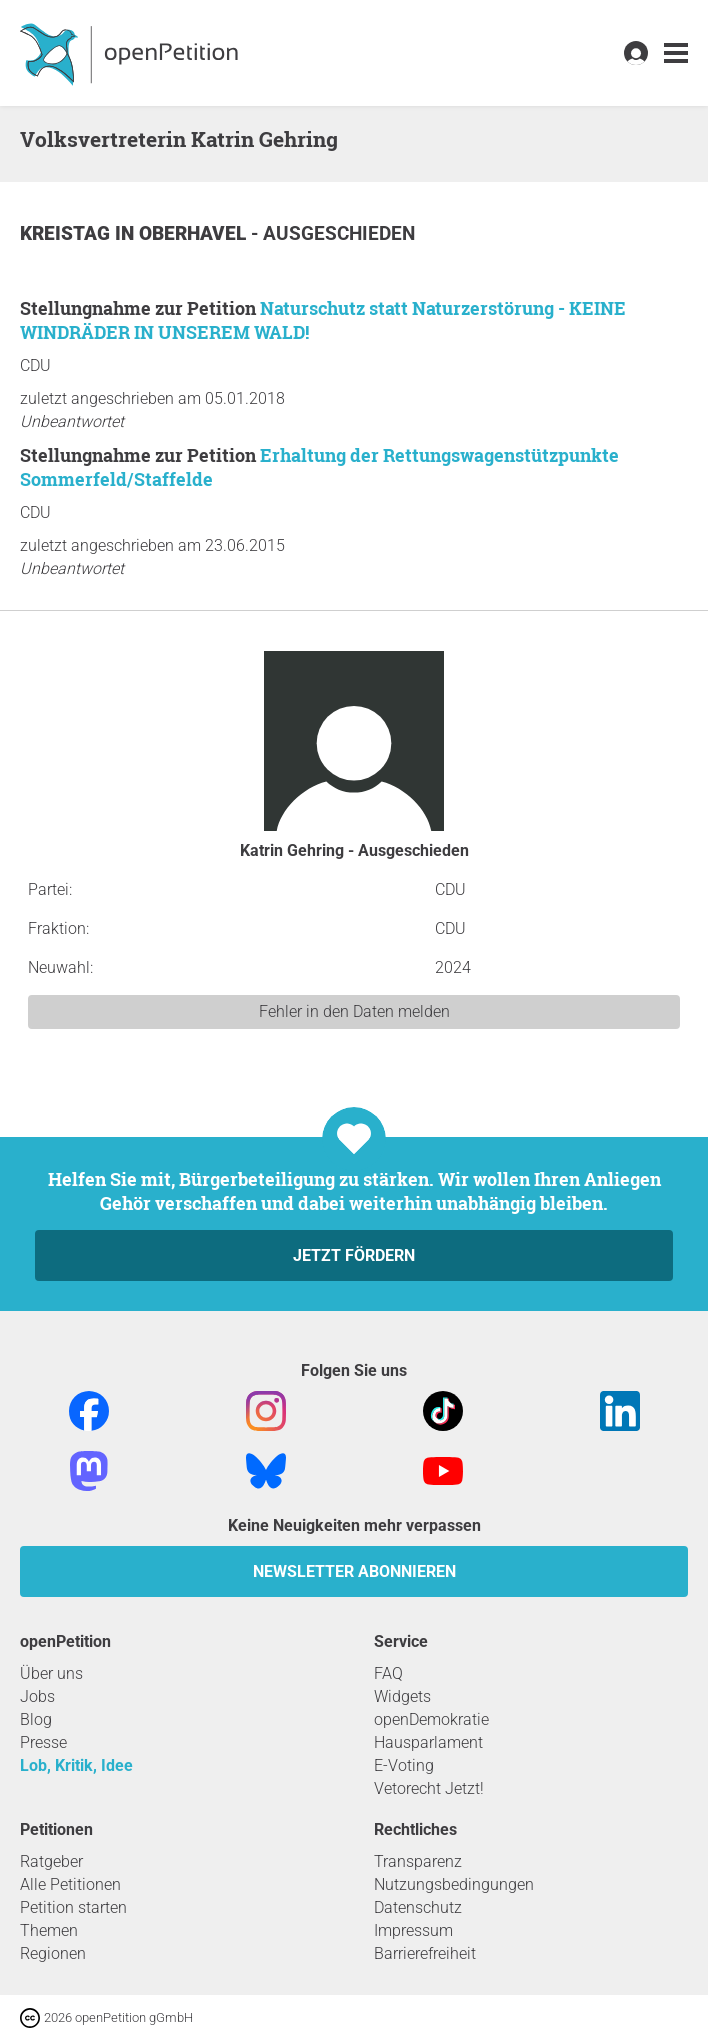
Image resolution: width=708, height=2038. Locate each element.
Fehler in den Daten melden (354, 1011)
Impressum (413, 1930)
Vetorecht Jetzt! (429, 1788)
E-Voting (404, 1765)
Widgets (402, 1696)
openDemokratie (431, 1719)
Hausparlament (428, 1742)
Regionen (53, 1953)
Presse (43, 1742)
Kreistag (67, 233)
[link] (676, 53)
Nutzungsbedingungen (454, 1884)
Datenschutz (418, 1907)
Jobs (37, 1696)
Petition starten (73, 1907)
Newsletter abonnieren (354, 1571)
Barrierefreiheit (425, 1953)
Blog (36, 1719)
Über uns (51, 1673)
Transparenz (418, 1861)
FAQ (388, 1673)
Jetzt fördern (354, 1255)
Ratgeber (51, 1861)
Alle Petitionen (70, 1884)
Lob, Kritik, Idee (76, 1765)
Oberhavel (195, 233)
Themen (49, 1930)
